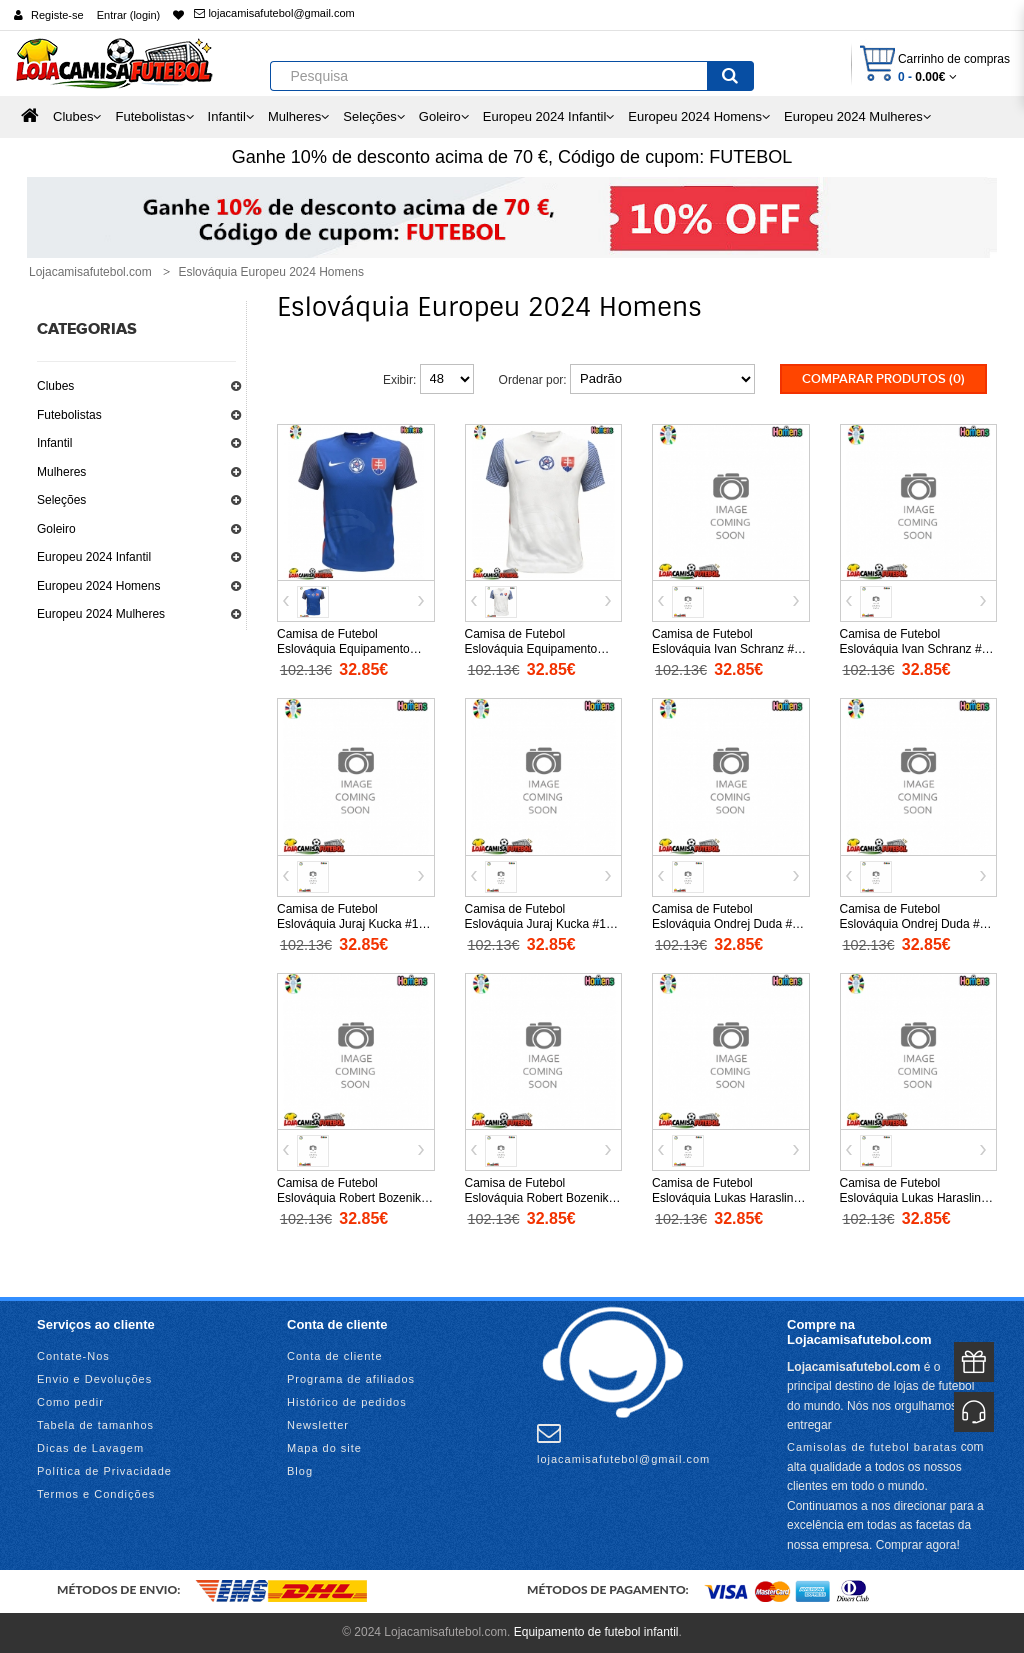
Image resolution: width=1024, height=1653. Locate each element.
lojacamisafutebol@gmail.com (274, 13)
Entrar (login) (129, 15)
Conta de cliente (335, 1356)
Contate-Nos (73, 1356)
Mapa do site (324, 1448)
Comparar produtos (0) (883, 379)
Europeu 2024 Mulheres (101, 614)
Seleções (61, 500)
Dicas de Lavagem (90, 1448)
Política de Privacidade (104, 1471)
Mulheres (61, 472)
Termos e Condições (96, 1494)
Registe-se (57, 15)
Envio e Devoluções (94, 1379)
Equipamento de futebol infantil (596, 1632)
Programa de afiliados (351, 1379)
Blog (300, 1471)
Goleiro (56, 529)
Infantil (54, 443)
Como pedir (70, 1402)
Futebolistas (69, 415)
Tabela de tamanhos (95, 1425)
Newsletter (318, 1425)
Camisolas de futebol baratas (872, 1447)
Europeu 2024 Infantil (94, 557)
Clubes (55, 386)
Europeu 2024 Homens (98, 586)
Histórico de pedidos (347, 1402)
